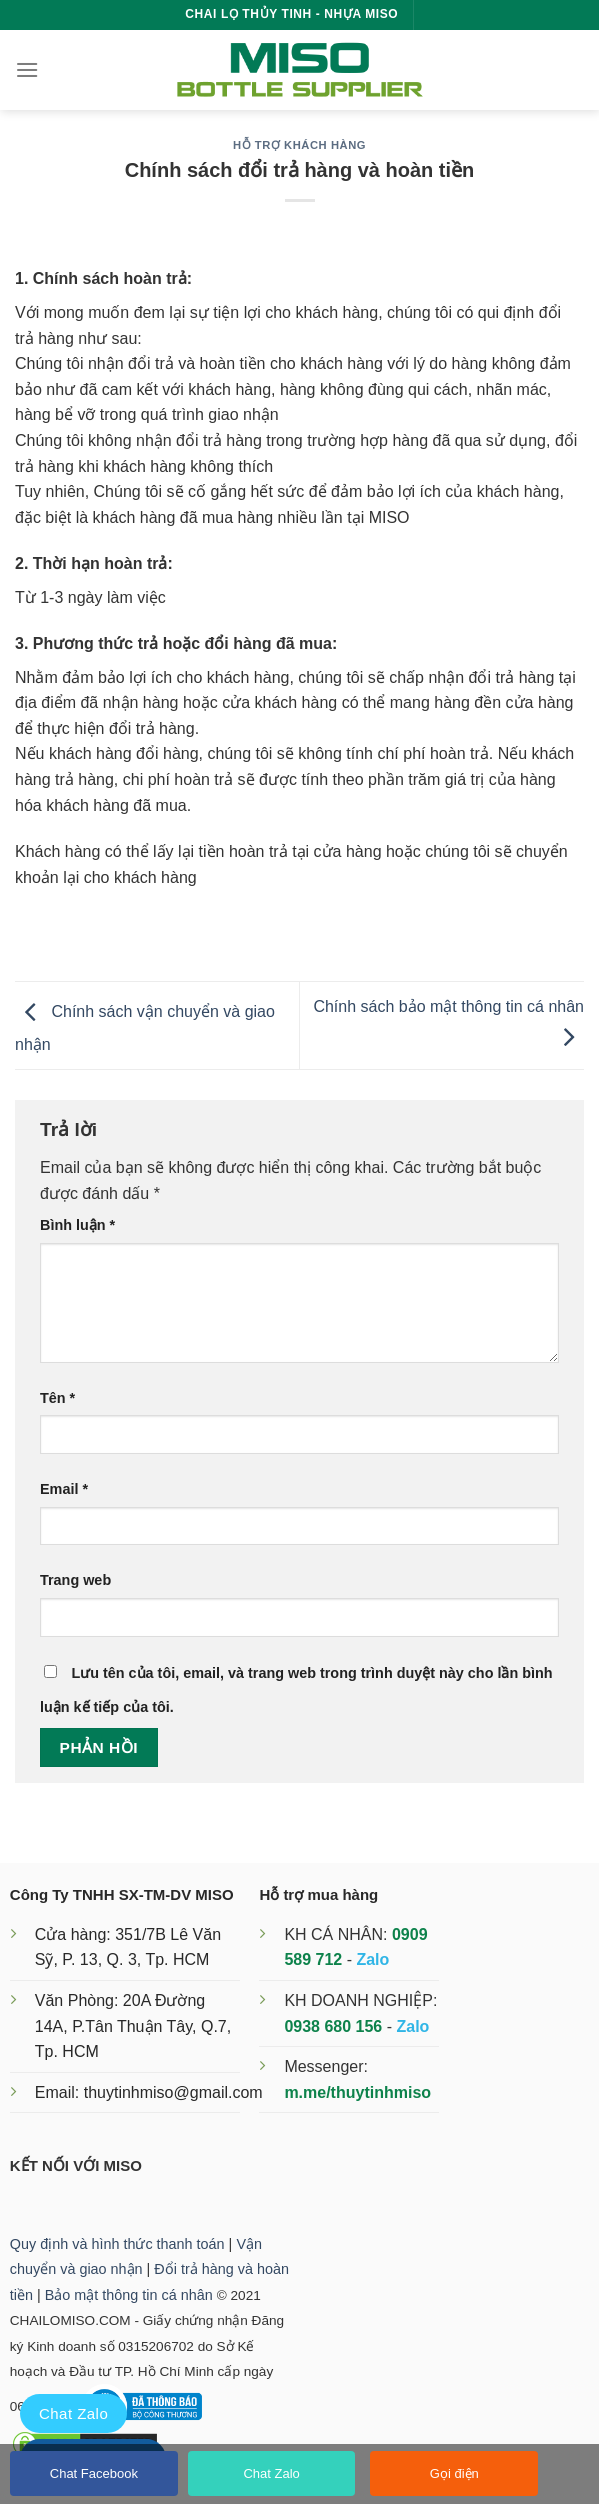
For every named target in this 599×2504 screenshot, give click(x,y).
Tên (57, 1398)
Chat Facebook (94, 2473)
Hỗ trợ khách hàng (299, 145)
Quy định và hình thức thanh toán (117, 2244)
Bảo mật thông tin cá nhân (129, 2295)
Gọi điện (454, 2473)
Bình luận (77, 1225)
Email (64, 1489)
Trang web (75, 1580)
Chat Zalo (271, 2473)
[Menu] (27, 69)
